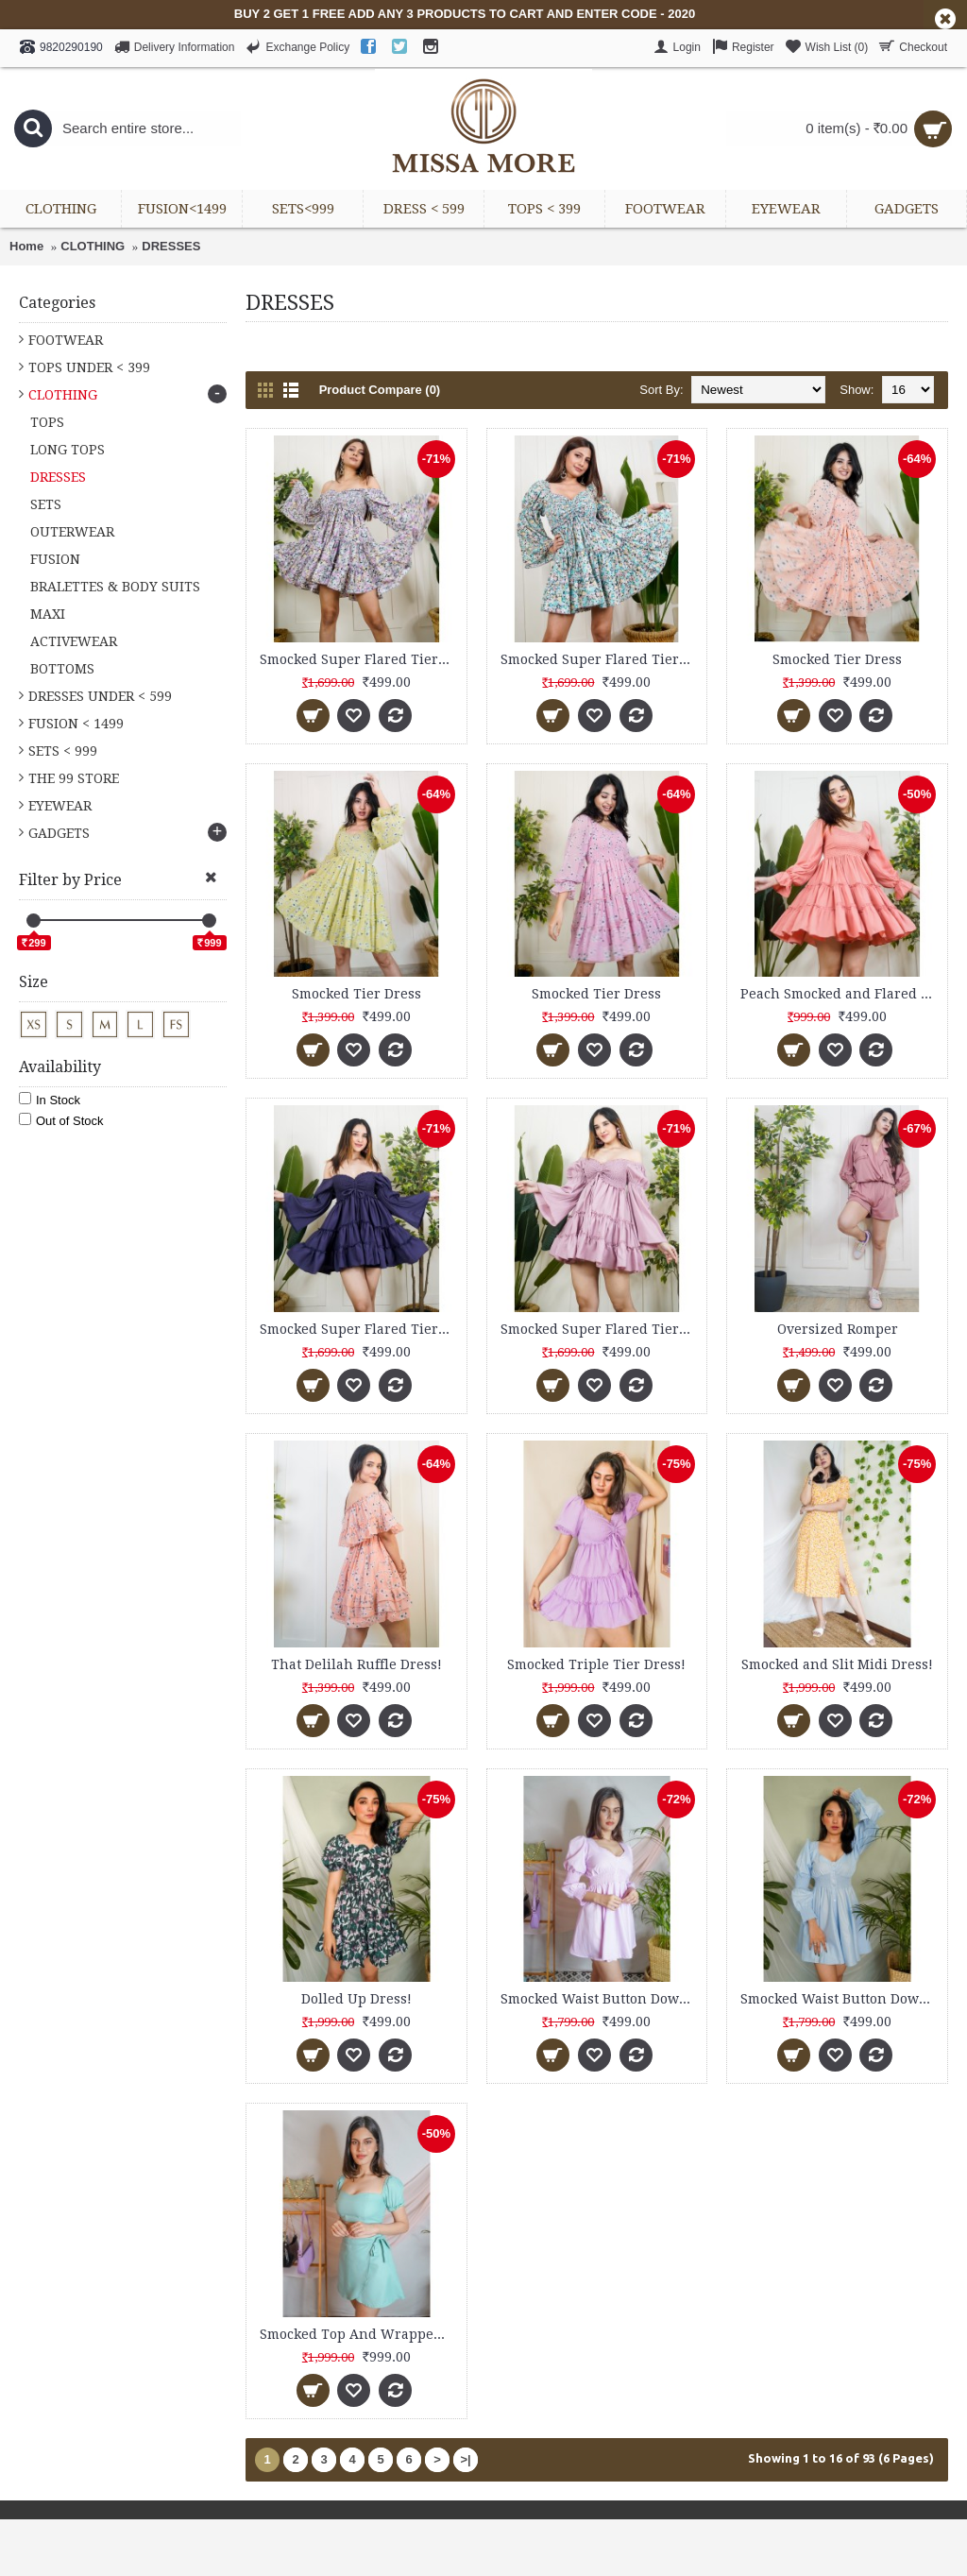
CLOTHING (92, 246)
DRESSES (171, 246)
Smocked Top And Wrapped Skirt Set (360, 2334)
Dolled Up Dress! (356, 1998)
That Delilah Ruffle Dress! (356, 1664)
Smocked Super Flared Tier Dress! (360, 659)
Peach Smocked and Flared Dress (840, 993)
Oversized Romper (837, 1329)
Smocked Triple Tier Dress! (596, 1664)
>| (465, 2459)
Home (26, 246)
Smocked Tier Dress (837, 659)
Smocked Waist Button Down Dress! (600, 1998)
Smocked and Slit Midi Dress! (837, 1664)
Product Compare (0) (380, 390)
